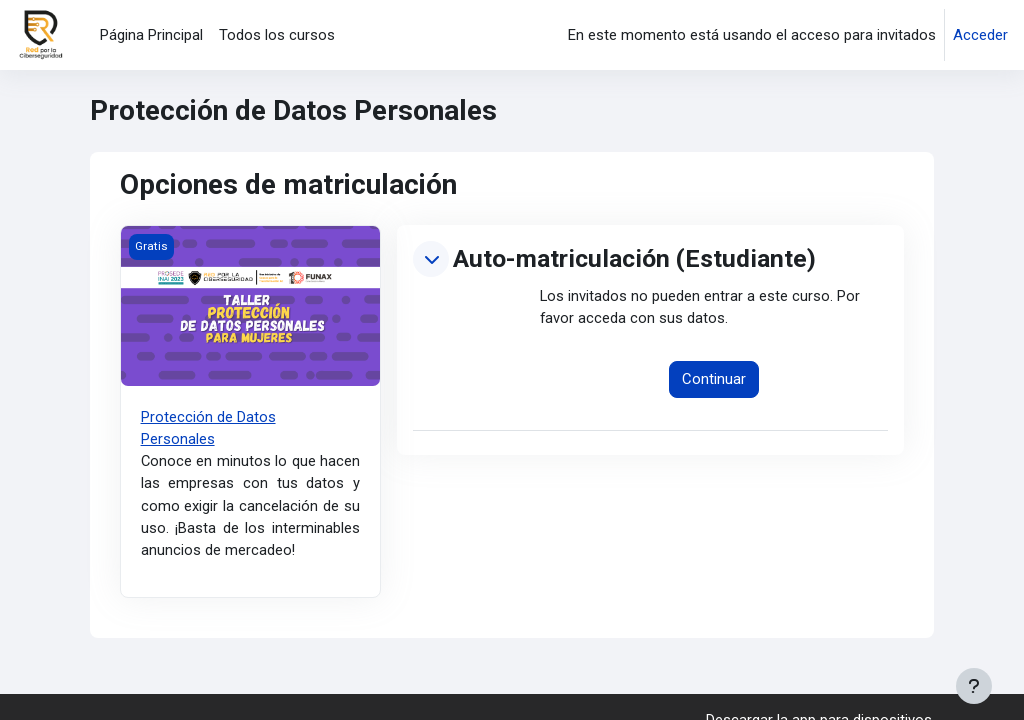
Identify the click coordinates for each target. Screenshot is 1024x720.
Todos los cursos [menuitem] (277, 35)
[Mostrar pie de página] (974, 686)
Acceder (980, 35)
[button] (431, 259)
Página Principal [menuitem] (151, 35)
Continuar (714, 380)
